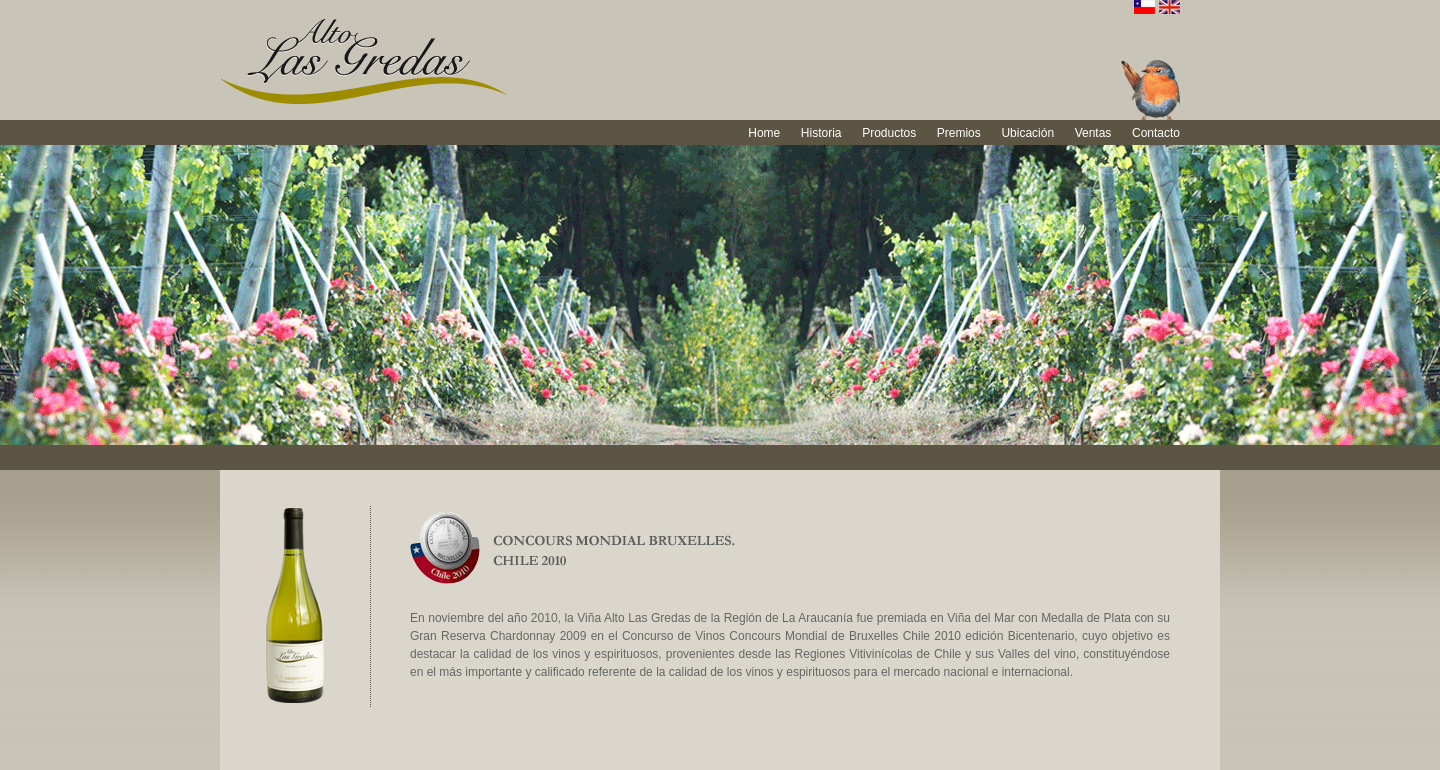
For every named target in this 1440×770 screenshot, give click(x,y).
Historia (821, 133)
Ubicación (1027, 133)
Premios (959, 133)
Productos (889, 133)
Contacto (1156, 133)
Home (764, 133)
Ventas (1093, 133)
